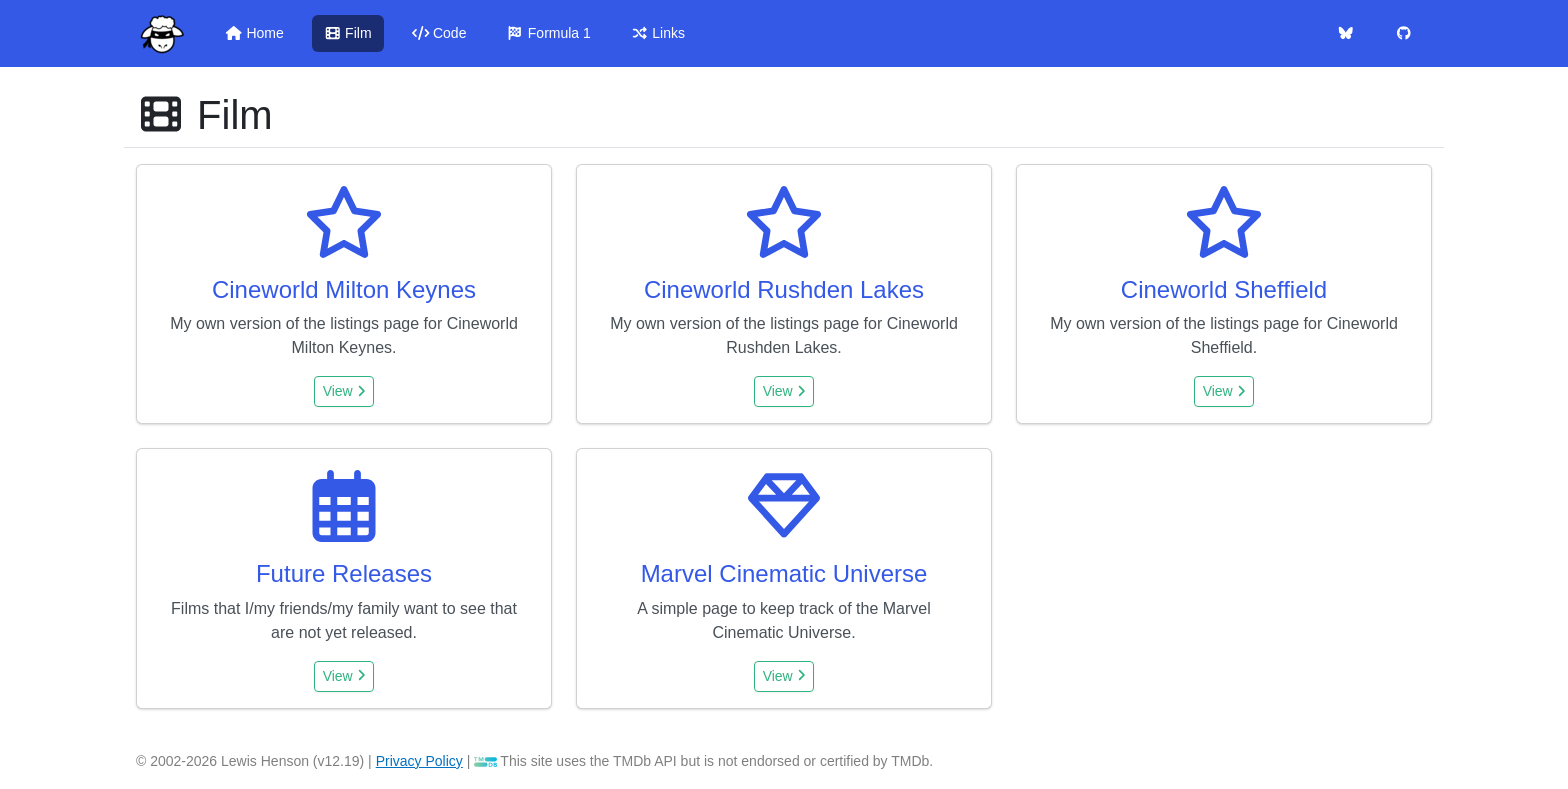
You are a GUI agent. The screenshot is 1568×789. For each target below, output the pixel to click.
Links (658, 33)
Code (439, 33)
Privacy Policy (419, 761)
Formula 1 (548, 33)
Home (254, 33)
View (344, 391)
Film (348, 33)
